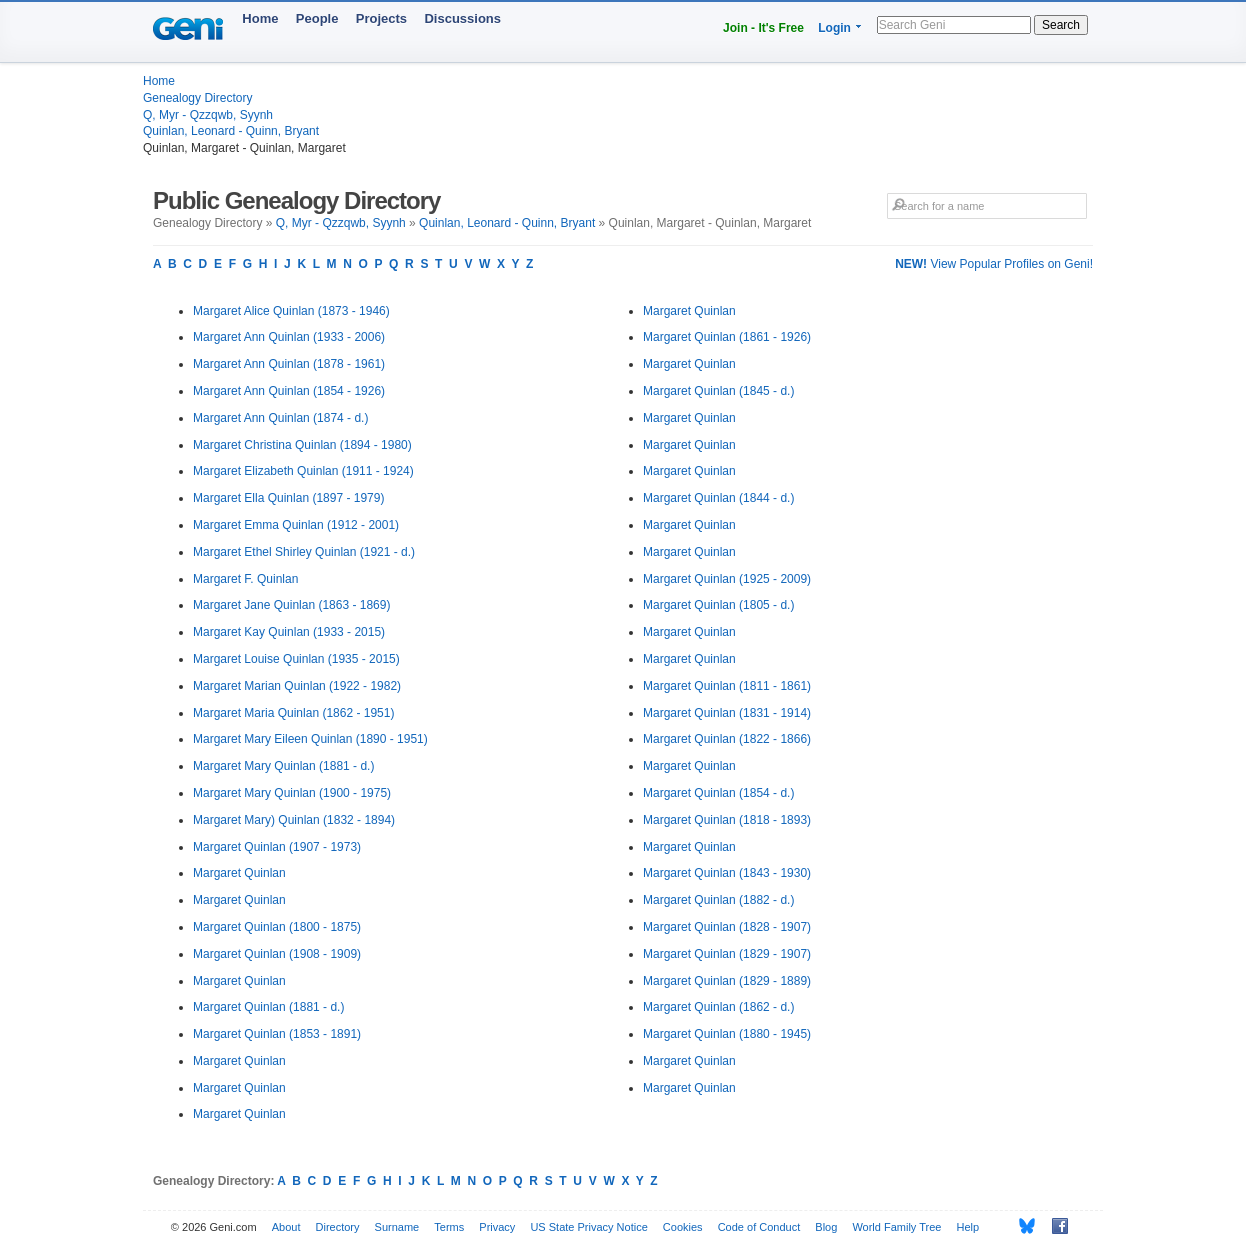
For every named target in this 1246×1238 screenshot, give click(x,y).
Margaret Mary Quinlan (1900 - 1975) (292, 793)
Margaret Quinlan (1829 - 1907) (727, 954)
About (286, 1227)
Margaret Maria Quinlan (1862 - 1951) (293, 713)
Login (834, 28)
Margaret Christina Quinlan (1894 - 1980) (302, 445)
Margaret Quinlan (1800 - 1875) (277, 927)
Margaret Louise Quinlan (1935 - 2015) (296, 659)
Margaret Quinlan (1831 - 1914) (727, 713)
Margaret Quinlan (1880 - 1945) (727, 1034)
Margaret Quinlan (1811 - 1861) (727, 686)
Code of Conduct (759, 1227)
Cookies (683, 1227)
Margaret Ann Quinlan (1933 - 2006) (289, 337)
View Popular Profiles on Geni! (994, 264)
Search (1061, 25)
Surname (397, 1227)
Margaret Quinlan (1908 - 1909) (277, 954)
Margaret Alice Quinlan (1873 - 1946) (291, 311)
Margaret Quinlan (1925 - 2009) (727, 579)
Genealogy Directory (197, 98)
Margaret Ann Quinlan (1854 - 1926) (289, 391)
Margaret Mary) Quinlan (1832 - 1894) (294, 820)
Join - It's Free (763, 28)
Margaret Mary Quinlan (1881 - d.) (283, 766)
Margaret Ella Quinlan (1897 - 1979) (288, 498)
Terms (449, 1227)
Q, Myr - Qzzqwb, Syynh (208, 115)
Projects (381, 18)
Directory (338, 1227)
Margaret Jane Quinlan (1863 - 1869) (291, 605)
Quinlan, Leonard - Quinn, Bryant (231, 131)
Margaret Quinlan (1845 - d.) (718, 391)
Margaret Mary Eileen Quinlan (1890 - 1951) (310, 739)
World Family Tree (896, 1227)
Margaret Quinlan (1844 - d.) (718, 498)
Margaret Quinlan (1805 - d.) (718, 605)
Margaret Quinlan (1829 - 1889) (727, 981)
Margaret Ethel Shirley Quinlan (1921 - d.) (304, 552)
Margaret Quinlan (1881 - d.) (268, 1007)
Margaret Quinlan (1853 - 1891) (277, 1034)
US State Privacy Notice (588, 1227)
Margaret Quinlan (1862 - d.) (718, 1007)
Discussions (462, 18)
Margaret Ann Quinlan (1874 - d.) (280, 418)
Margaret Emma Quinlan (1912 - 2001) (296, 525)
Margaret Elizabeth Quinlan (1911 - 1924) (303, 471)
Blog (826, 1227)
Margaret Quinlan (239, 873)
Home (260, 18)
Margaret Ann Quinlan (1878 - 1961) (289, 364)
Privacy (497, 1227)
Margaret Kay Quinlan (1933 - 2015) (289, 632)
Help (968, 1227)
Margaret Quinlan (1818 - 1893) (727, 820)
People (317, 18)
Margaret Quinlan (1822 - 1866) (727, 739)
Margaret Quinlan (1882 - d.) (718, 900)
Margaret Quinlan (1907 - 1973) (277, 847)
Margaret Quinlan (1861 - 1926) (727, 337)
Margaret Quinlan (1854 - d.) (718, 793)
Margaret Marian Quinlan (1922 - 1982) (297, 686)
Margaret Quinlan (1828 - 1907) (727, 927)
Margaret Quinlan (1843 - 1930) (727, 873)
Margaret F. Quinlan (245, 579)
